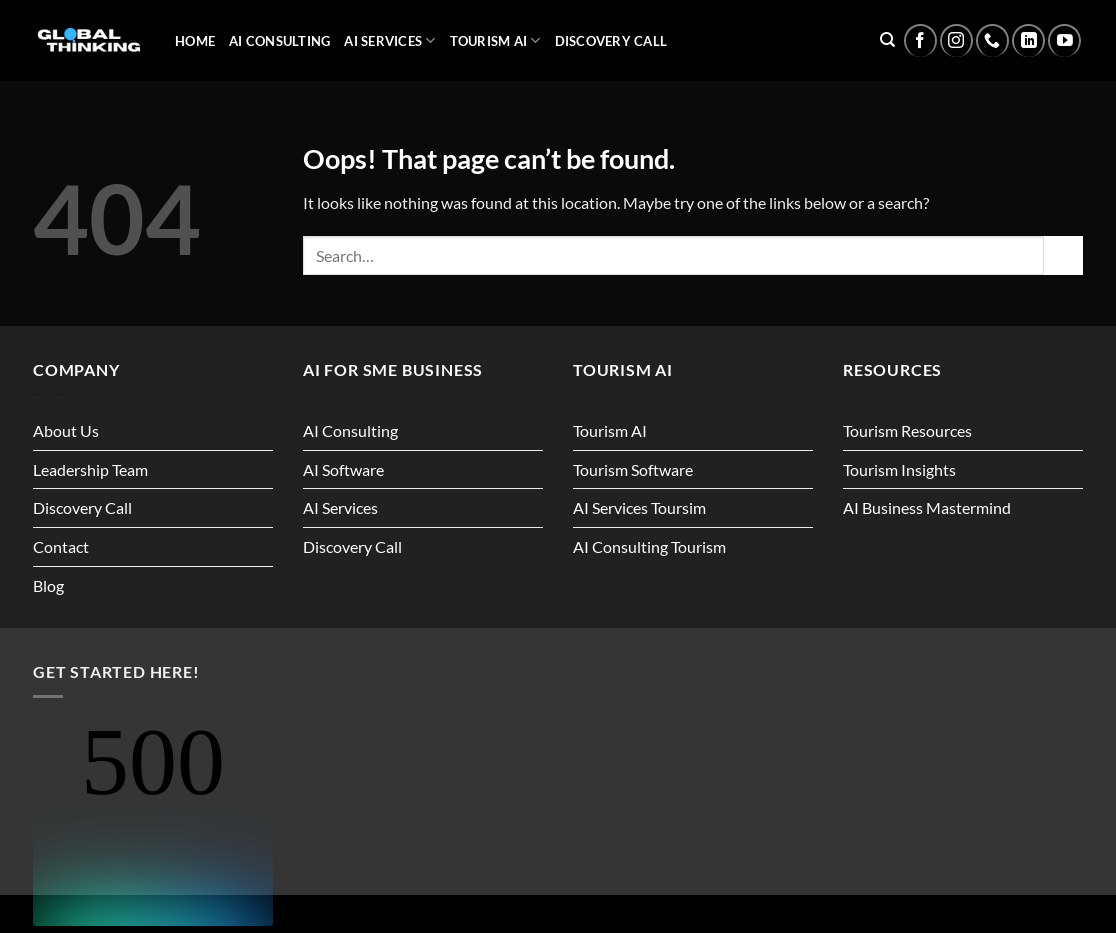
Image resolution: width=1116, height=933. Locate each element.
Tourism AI (495, 40)
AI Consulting (279, 41)
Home (195, 41)
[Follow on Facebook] (920, 40)
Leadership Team (90, 469)
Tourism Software (633, 469)
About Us (66, 430)
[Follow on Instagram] (956, 40)
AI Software (343, 469)
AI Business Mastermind (927, 507)
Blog (48, 585)
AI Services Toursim (639, 507)
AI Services (389, 40)
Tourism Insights (899, 469)
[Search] (887, 40)
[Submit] (1063, 255)
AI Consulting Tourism (649, 546)
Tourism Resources (907, 430)
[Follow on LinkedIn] (1028, 40)
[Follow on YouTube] (1064, 40)
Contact (61, 546)
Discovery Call (611, 41)
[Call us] (992, 40)
